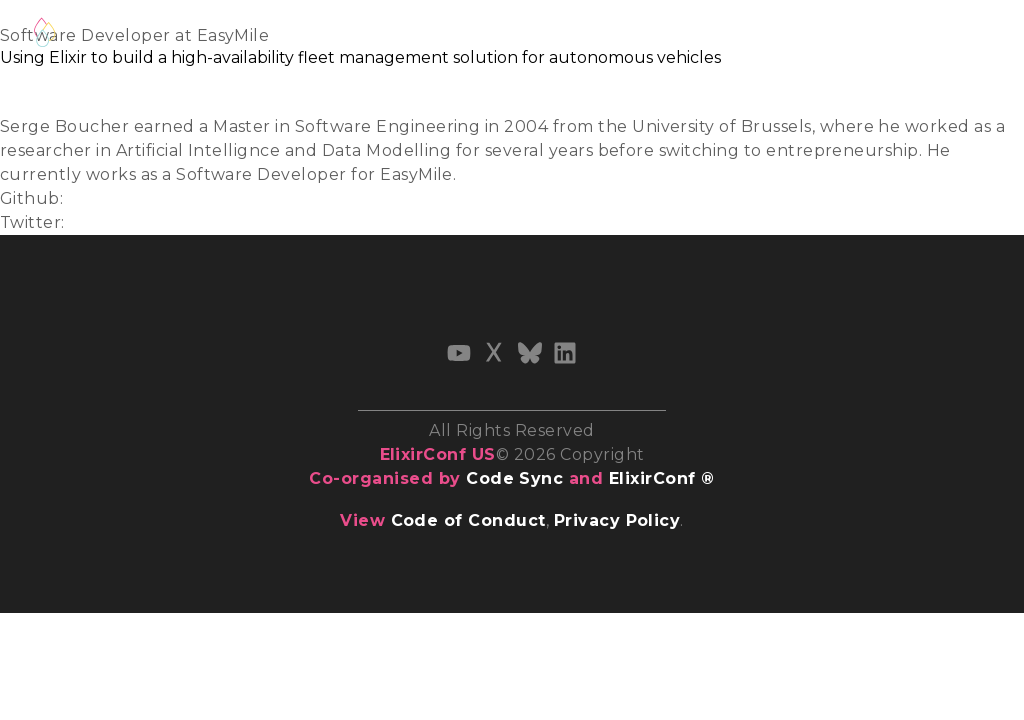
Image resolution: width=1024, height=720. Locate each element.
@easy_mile (118, 222)
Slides (24, 78)
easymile (104, 198)
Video (23, 102)
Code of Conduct (468, 520)
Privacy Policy (617, 520)
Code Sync (514, 478)
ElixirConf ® (662, 478)
